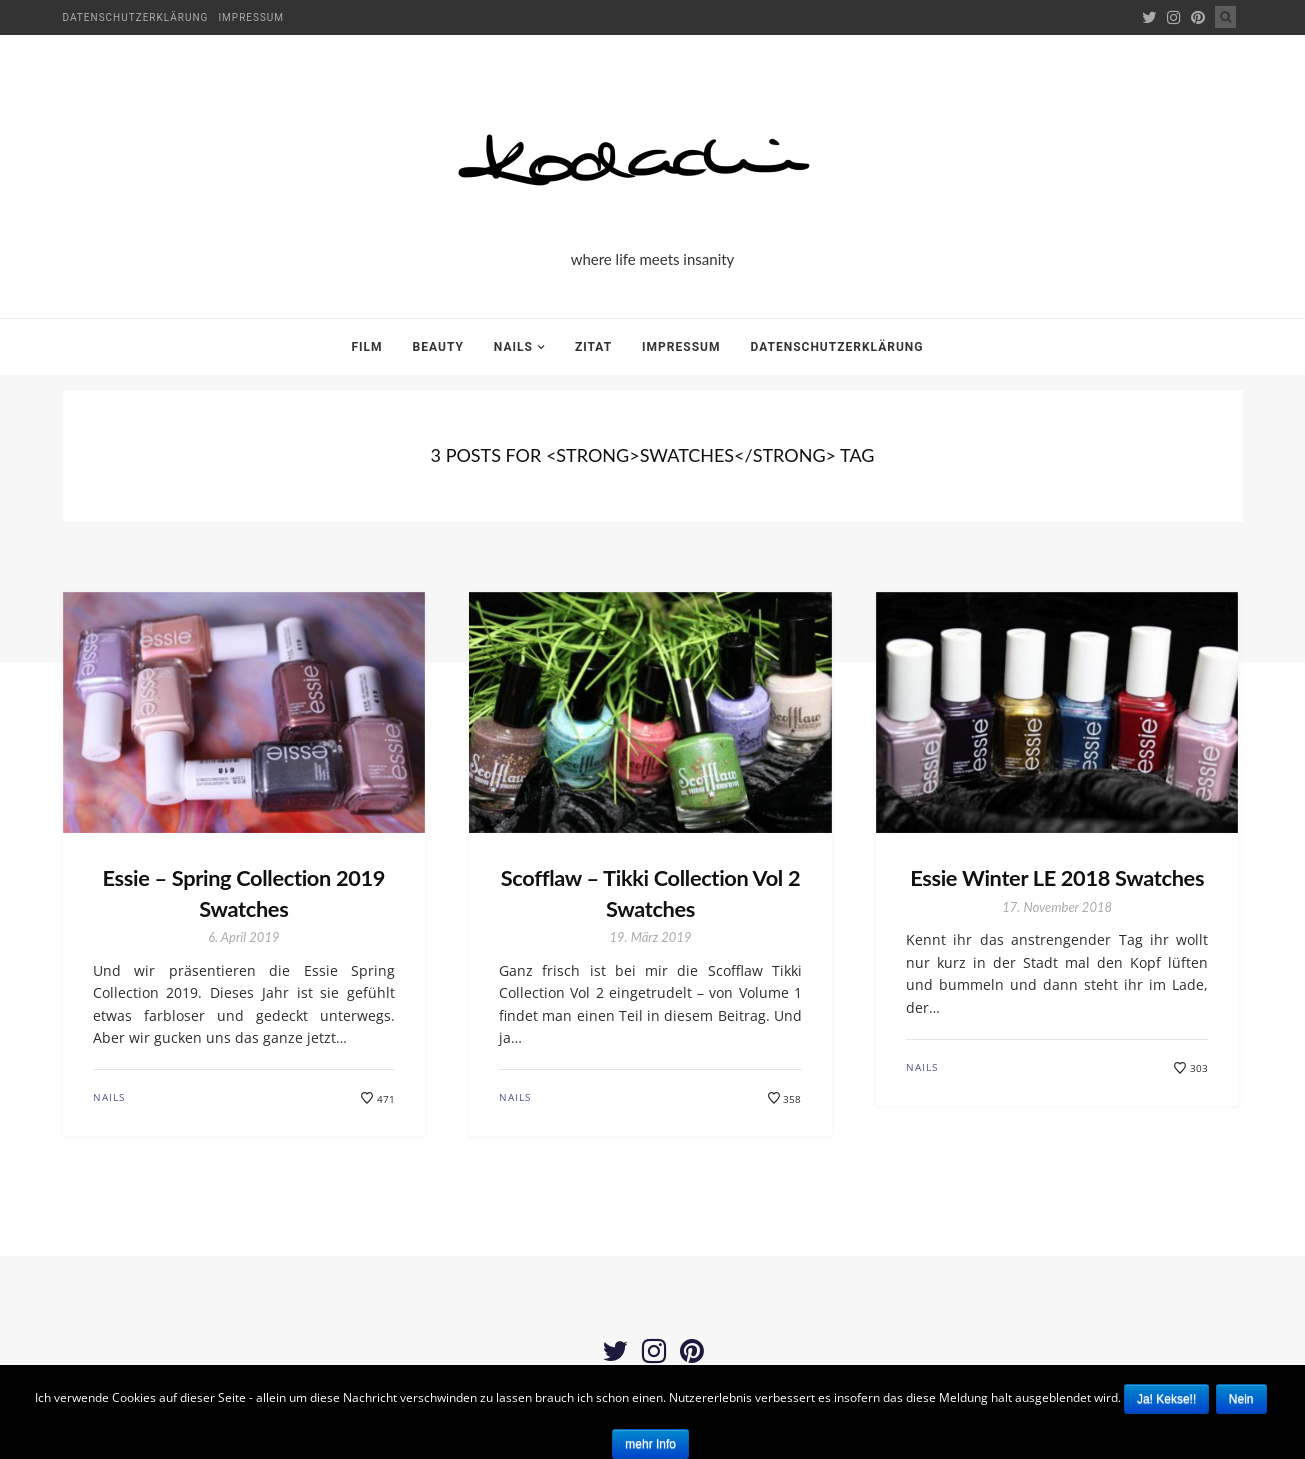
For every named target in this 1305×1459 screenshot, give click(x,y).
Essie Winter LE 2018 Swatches (1057, 877)
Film (367, 347)
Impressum (251, 17)
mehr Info (650, 1444)
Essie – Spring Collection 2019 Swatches (244, 893)
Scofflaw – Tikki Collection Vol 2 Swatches (650, 893)
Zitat (593, 347)
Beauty (438, 347)
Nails (513, 347)
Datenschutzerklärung (136, 17)
